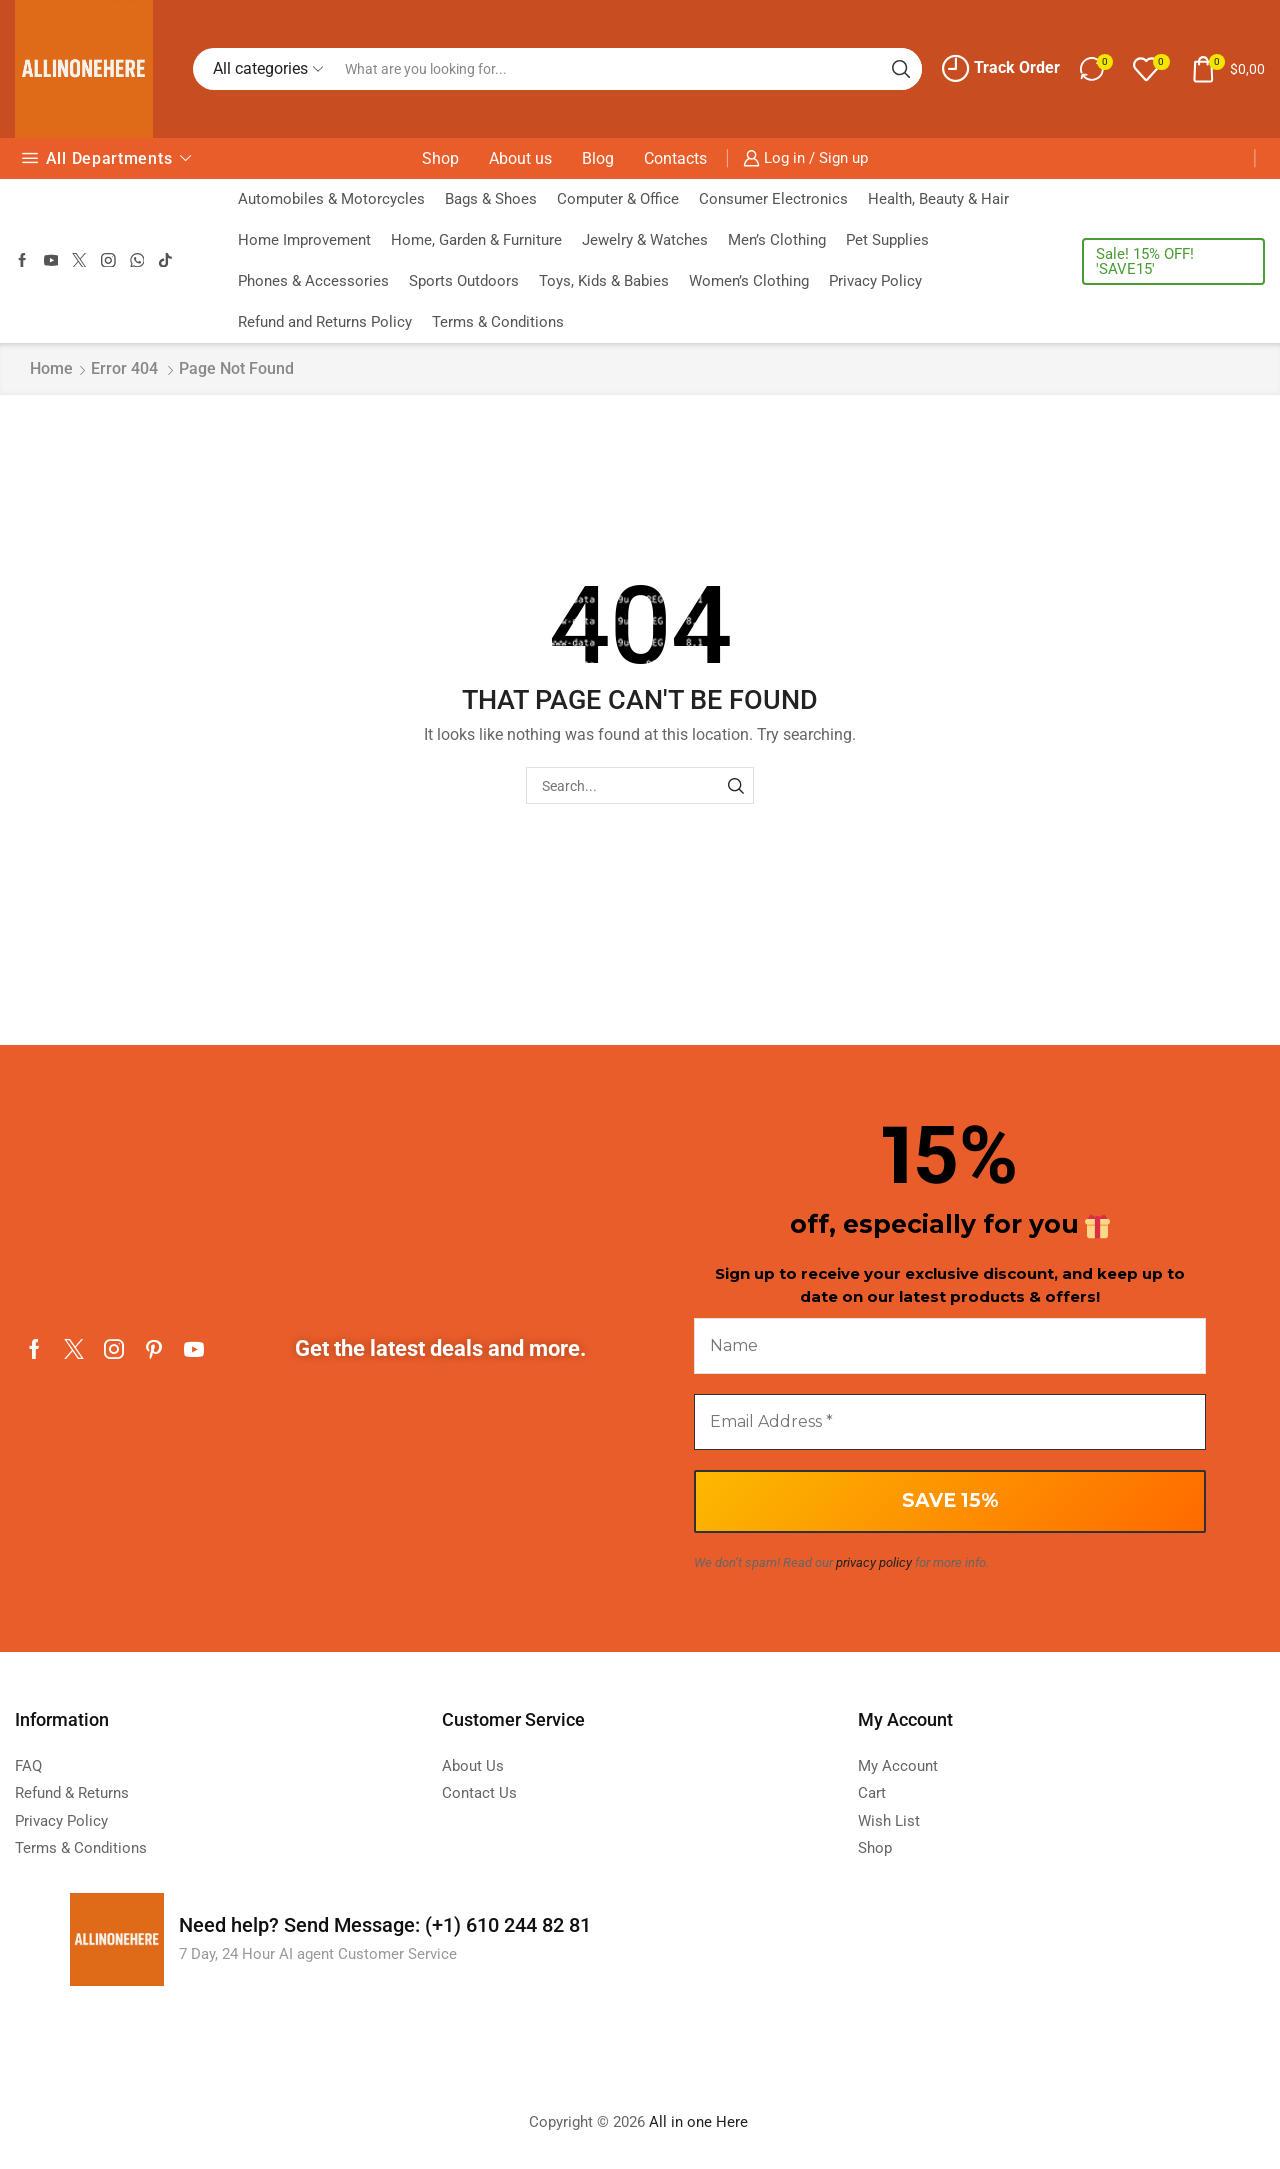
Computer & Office (618, 199)
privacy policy (874, 1562)
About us (520, 158)
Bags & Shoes (491, 199)
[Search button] (901, 69)
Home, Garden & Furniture (476, 240)
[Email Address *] (950, 1422)
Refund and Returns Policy (325, 322)
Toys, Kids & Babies (604, 281)
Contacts (675, 158)
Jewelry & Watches (645, 240)
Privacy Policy (875, 281)
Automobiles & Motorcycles (331, 199)
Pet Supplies (887, 240)
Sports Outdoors (464, 281)
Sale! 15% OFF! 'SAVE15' (1145, 261)
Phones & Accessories (313, 281)
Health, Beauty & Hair (938, 199)
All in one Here (700, 2122)
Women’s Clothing (749, 281)
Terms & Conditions (498, 322)
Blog (598, 158)
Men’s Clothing (777, 240)
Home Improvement (304, 240)
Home (51, 368)
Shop (440, 158)
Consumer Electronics (773, 199)
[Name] (950, 1346)
